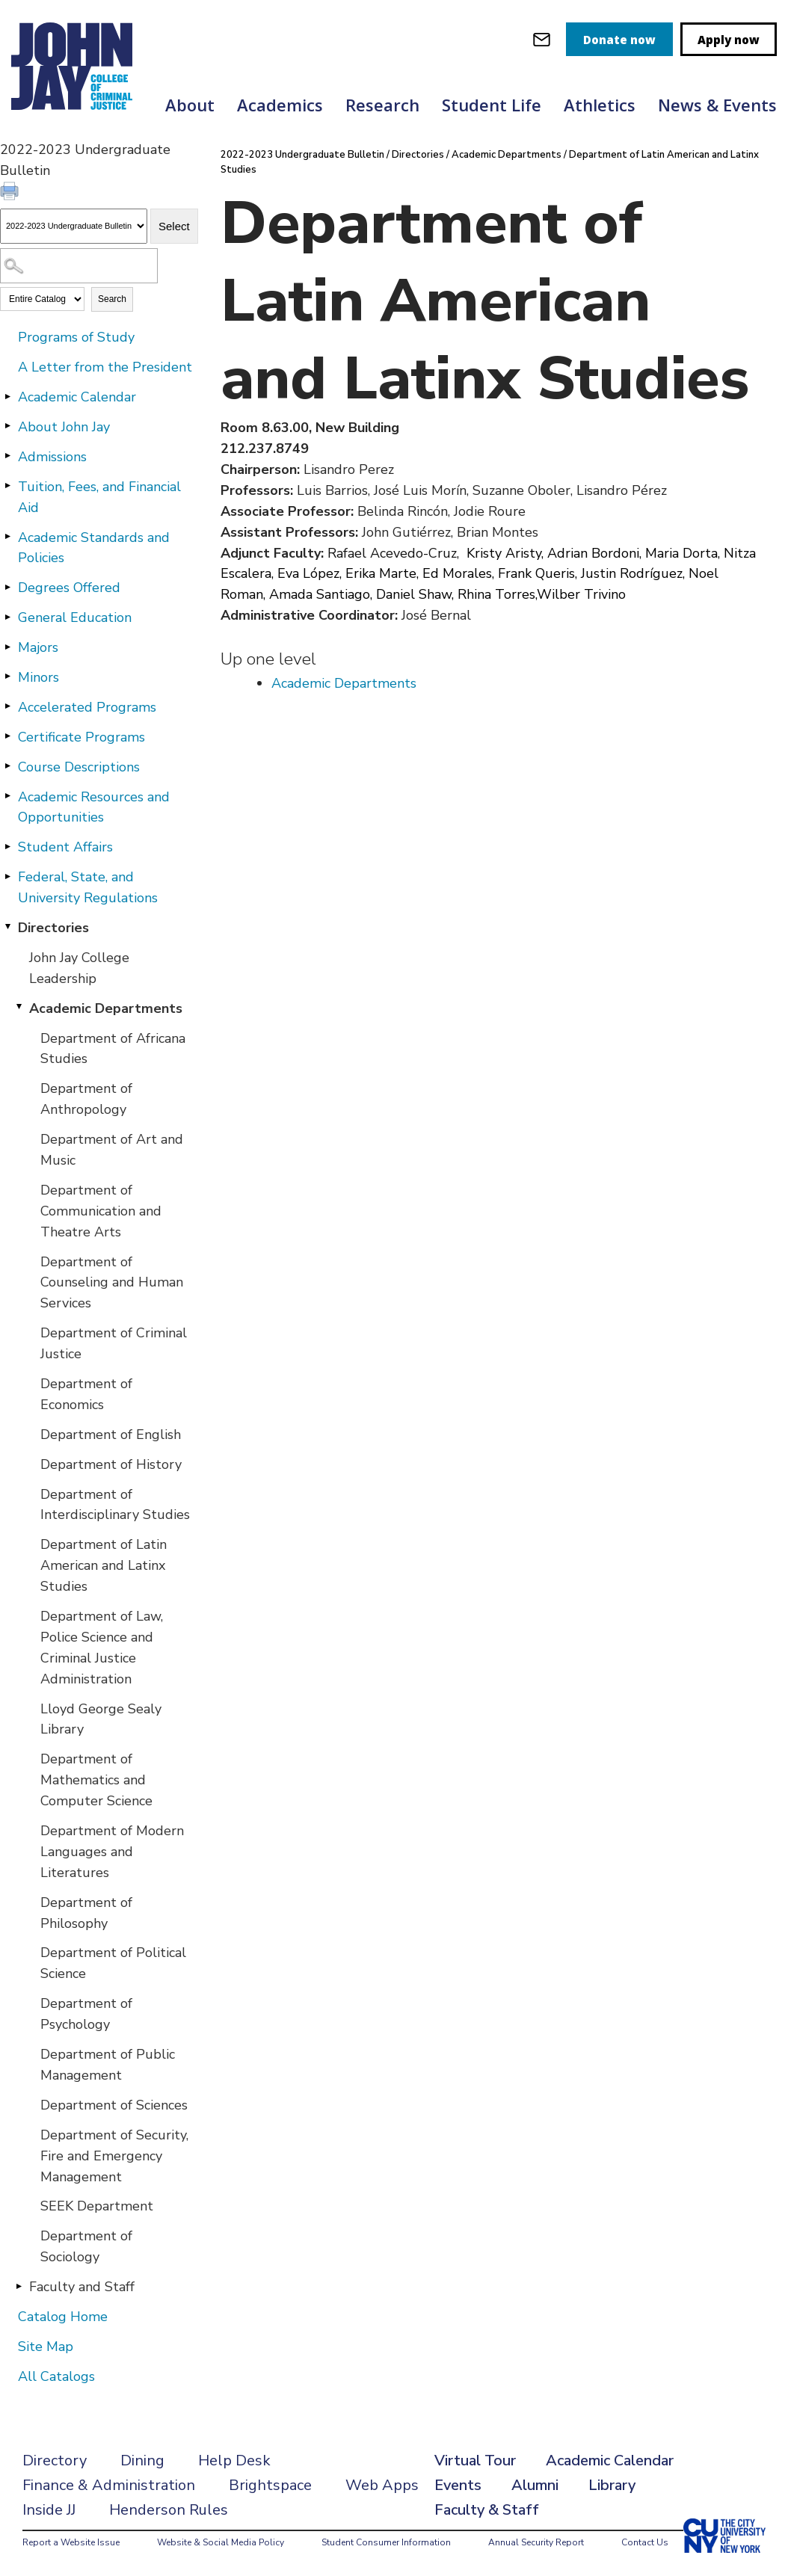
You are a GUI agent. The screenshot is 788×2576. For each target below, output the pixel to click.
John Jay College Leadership (79, 968)
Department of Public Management (107, 2064)
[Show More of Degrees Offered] (7, 586)
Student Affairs (65, 847)
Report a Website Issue (71, 2542)
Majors (38, 647)
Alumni (534, 2485)
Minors (38, 677)
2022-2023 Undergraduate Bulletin (302, 154)
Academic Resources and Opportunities (94, 807)
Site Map (45, 2346)
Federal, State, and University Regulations (88, 887)
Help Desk (234, 2460)
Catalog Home (63, 2317)
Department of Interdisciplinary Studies (115, 1504)
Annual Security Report (536, 2542)
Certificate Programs (81, 737)
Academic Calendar (77, 397)
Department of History (111, 1464)
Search (112, 299)
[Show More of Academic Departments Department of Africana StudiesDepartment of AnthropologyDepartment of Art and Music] (18, 1007)
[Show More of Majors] (7, 646)
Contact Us (644, 2542)
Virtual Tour (475, 2460)
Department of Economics (86, 1394)
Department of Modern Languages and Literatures (112, 1852)
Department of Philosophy (86, 1913)
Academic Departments (105, 1008)
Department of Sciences (114, 2105)
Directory (54, 2460)
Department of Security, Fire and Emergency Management (114, 2156)
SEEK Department (96, 2206)
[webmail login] (541, 39)
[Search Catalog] (79, 265)
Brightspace (270, 2485)
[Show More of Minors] (7, 676)
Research (382, 104)
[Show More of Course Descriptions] (7, 766)
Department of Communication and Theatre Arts (100, 1211)
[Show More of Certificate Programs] (7, 736)
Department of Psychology (86, 2013)
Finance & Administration (108, 2485)
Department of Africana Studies (112, 1048)
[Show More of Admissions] (7, 456)
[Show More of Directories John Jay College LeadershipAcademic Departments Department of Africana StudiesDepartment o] (7, 926)
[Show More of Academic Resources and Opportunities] (7, 796)
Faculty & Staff (486, 2510)
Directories (53, 928)
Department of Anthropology (86, 1098)
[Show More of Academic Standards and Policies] (7, 536)
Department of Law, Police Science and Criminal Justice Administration (101, 1647)
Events (457, 2485)
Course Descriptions (79, 767)
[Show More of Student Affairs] (7, 846)
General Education (75, 617)
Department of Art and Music (111, 1149)
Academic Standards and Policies (94, 548)
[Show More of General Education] (7, 616)
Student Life (491, 104)
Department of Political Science (113, 1963)
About (190, 104)
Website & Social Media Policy (220, 2542)
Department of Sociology (86, 2246)
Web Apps (382, 2485)
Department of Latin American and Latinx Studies (103, 1565)
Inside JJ (49, 2510)
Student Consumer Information (386, 2542)
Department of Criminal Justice (113, 1343)
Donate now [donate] (619, 39)
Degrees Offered (69, 588)
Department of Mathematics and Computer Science (96, 1780)
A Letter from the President (105, 367)
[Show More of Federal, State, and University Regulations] (7, 876)
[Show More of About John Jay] (7, 426)
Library (611, 2485)
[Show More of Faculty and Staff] (18, 2285)
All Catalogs (56, 2376)
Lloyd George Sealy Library (100, 1719)
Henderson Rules (168, 2510)
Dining (142, 2460)
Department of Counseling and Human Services (111, 1283)
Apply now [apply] (729, 39)
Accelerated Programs (87, 707)
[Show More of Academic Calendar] (7, 396)
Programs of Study (76, 337)
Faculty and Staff (82, 2287)
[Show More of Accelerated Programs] (7, 706)
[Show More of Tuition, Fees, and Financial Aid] (7, 485)
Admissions (52, 457)
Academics (280, 104)
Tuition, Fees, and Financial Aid (99, 497)
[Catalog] (73, 226)
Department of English (110, 1434)
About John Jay (64, 427)
